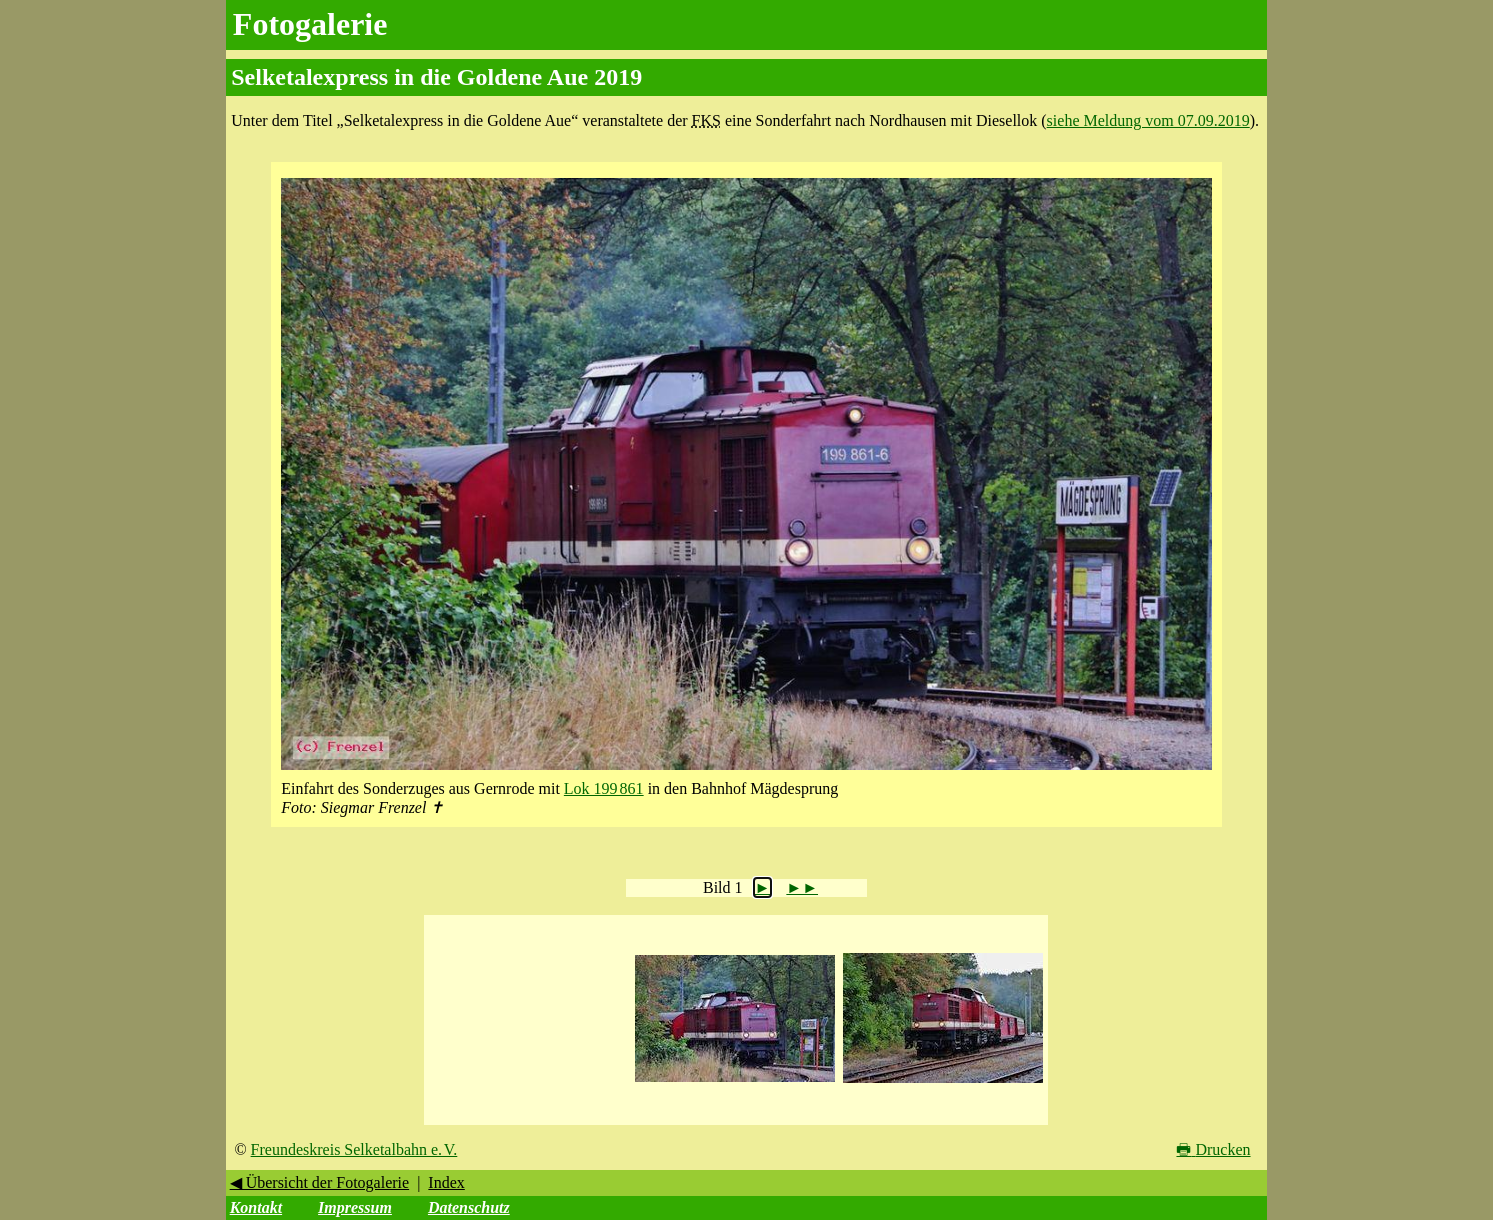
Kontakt (256, 1207)
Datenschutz (469, 1207)
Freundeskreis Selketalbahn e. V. (354, 1149)
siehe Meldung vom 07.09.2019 (1148, 120)
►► (802, 887)
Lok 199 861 (604, 788)
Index (446, 1182)
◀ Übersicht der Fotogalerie (320, 1182)
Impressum (355, 1207)
